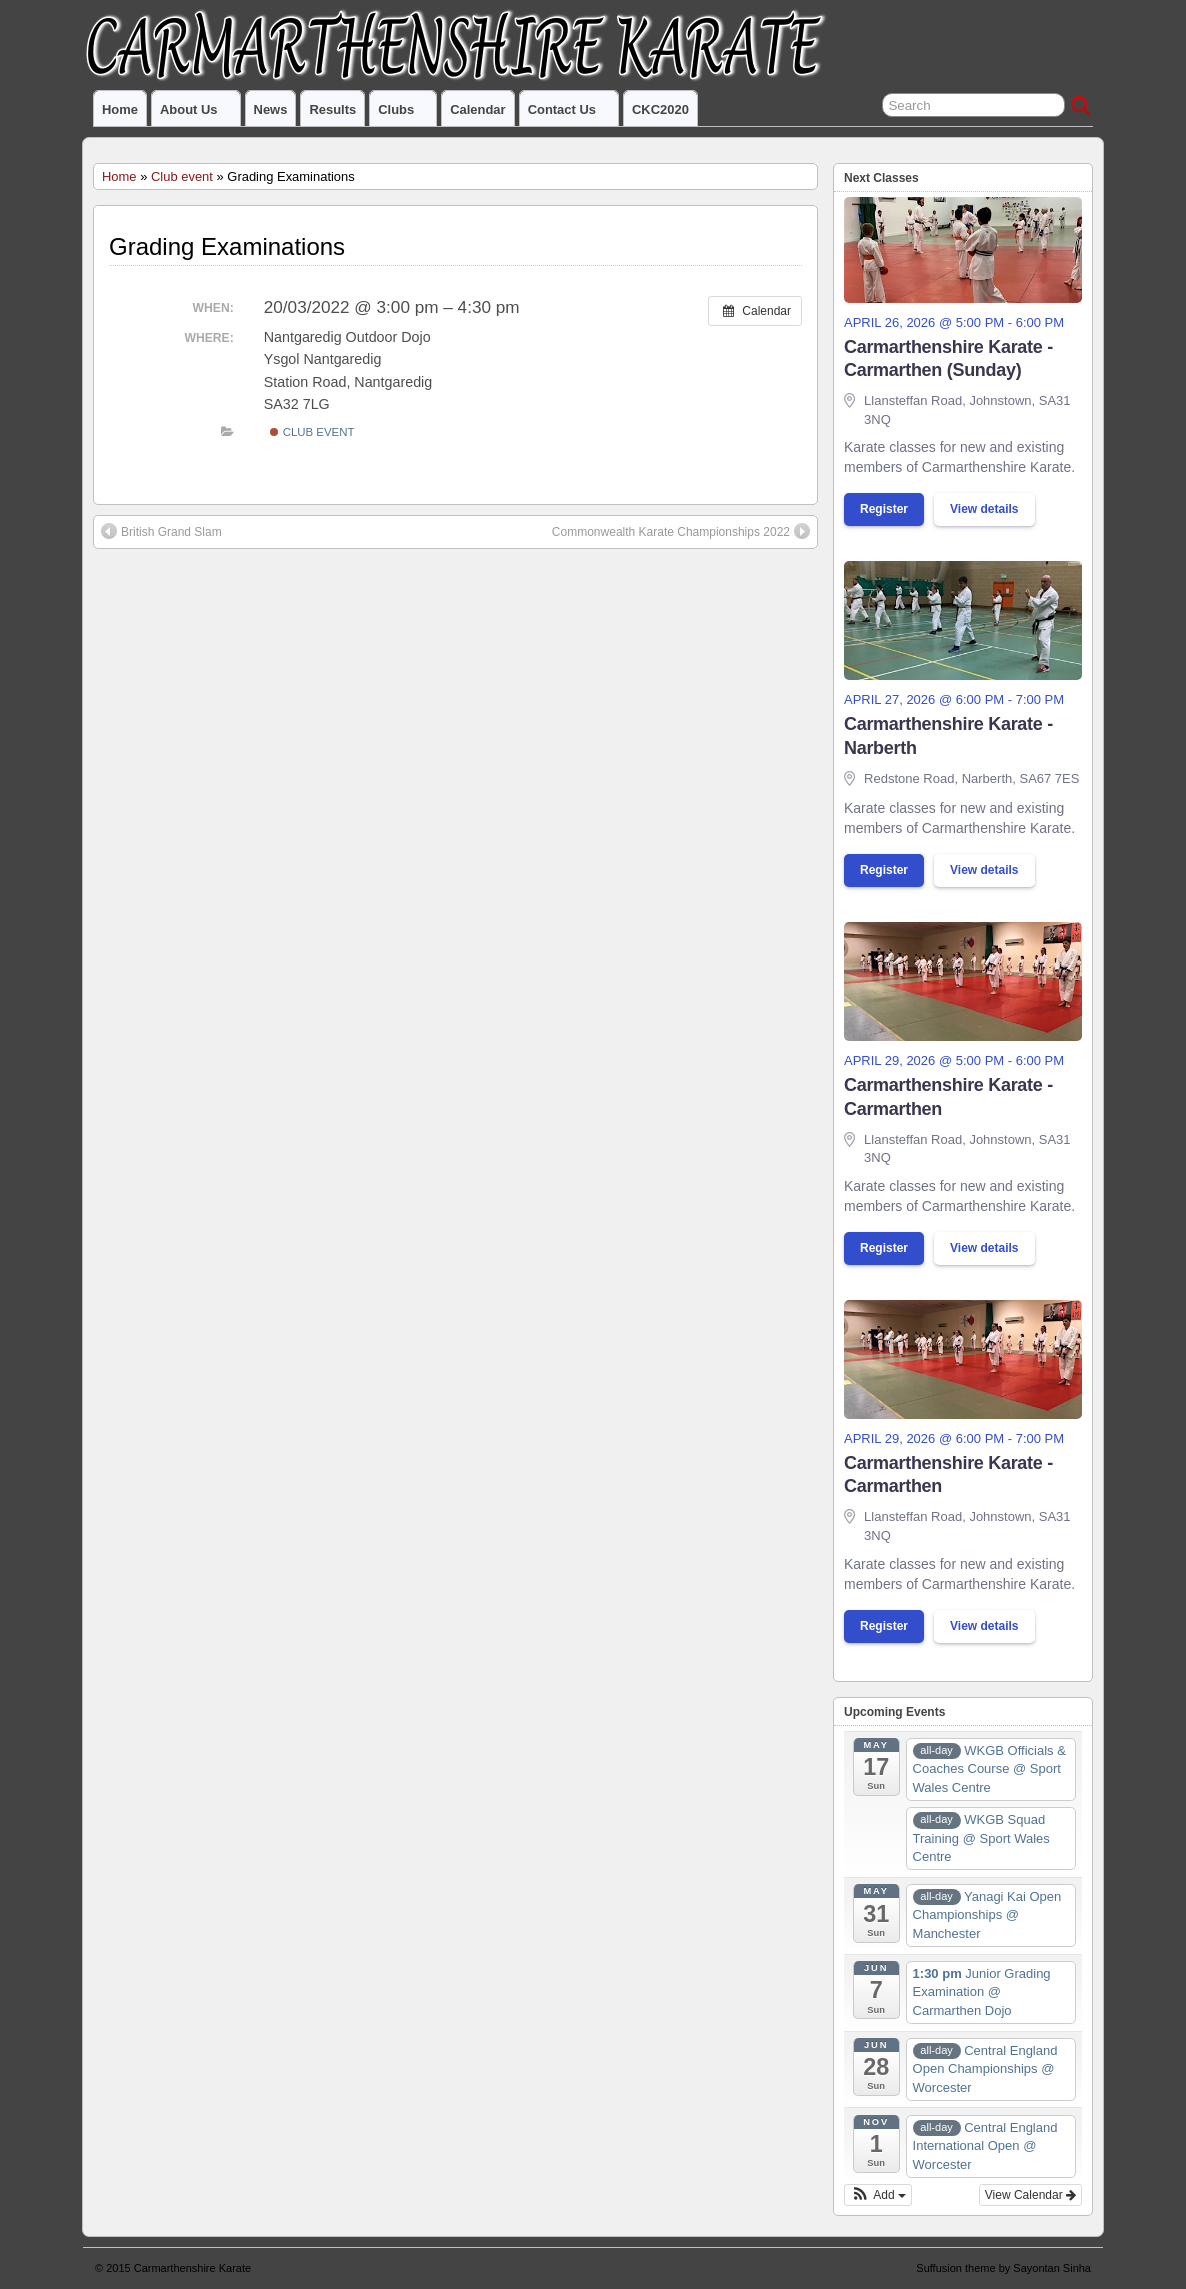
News (271, 109)
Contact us (570, 114)
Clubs (404, 114)
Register (884, 509)
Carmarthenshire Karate (192, 2268)
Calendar (477, 109)
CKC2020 (660, 109)
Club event (182, 176)
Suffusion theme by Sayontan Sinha (1003, 2268)
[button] (878, 2195)
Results (332, 109)
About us (197, 114)
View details (984, 509)
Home (120, 109)
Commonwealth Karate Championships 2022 (681, 531)
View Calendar (1030, 2195)
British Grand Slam (161, 531)
